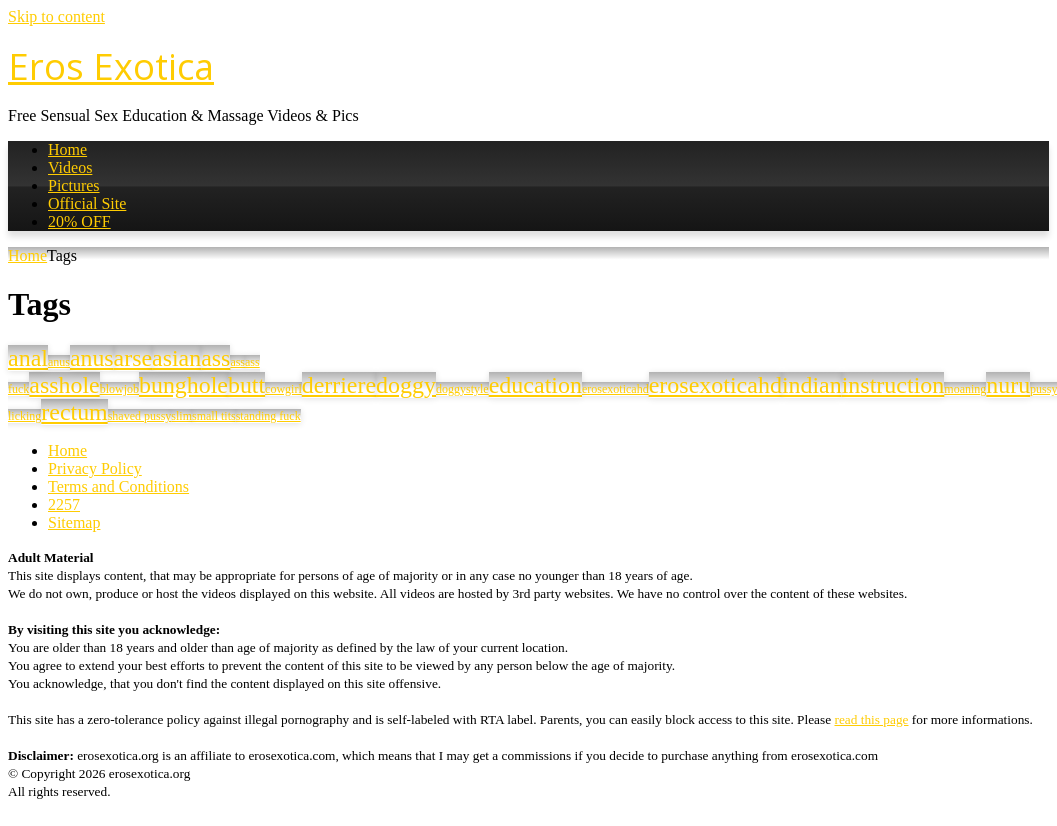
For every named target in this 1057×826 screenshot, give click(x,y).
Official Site (87, 203)
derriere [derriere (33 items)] (339, 385)
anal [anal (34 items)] (28, 358)
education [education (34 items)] (535, 385)
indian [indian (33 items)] (812, 385)
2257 (64, 504)
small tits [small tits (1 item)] (214, 416)
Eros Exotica (111, 66)
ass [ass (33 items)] (215, 358)
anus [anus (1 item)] (59, 362)
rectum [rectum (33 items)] (74, 412)
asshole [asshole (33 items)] (64, 385)
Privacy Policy (95, 468)
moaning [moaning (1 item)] (965, 389)
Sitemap (74, 522)
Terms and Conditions (118, 486)
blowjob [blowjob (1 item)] (119, 389)
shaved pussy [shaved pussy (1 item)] (140, 416)
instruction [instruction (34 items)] (893, 385)
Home (67, 149)
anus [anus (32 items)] (92, 358)
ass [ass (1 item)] (237, 362)
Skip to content (56, 16)
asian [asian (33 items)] (176, 358)
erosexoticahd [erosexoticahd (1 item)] (615, 389)
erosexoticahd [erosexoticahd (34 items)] (715, 385)
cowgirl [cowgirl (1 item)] (283, 389)
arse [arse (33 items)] (133, 358)
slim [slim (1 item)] (181, 416)
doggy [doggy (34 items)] (406, 385)
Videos (70, 167)
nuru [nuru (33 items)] (1008, 385)
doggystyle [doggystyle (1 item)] (462, 389)
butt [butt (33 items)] (246, 385)
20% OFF (79, 221)
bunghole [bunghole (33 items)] (183, 385)
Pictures (74, 185)
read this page (871, 719)
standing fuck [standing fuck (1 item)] (268, 416)
